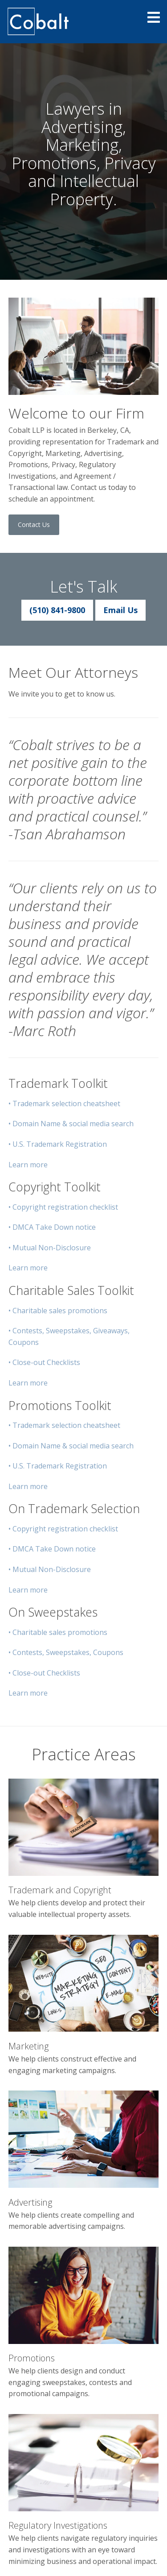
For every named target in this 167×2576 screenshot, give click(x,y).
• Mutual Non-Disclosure (49, 1248)
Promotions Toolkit (59, 1405)
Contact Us (34, 524)
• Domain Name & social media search (71, 1123)
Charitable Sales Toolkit (71, 1290)
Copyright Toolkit (54, 1186)
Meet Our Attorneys (73, 672)
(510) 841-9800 (57, 610)
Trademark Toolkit (58, 1083)
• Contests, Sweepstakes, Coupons (65, 1652)
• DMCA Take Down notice (52, 1227)
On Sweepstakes (53, 1612)
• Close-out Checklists (44, 1362)
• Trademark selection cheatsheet (64, 1103)
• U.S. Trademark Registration (57, 1144)
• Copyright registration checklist (63, 1207)
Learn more (28, 1165)
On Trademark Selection (74, 1508)
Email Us (120, 610)
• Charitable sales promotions (57, 1310)
